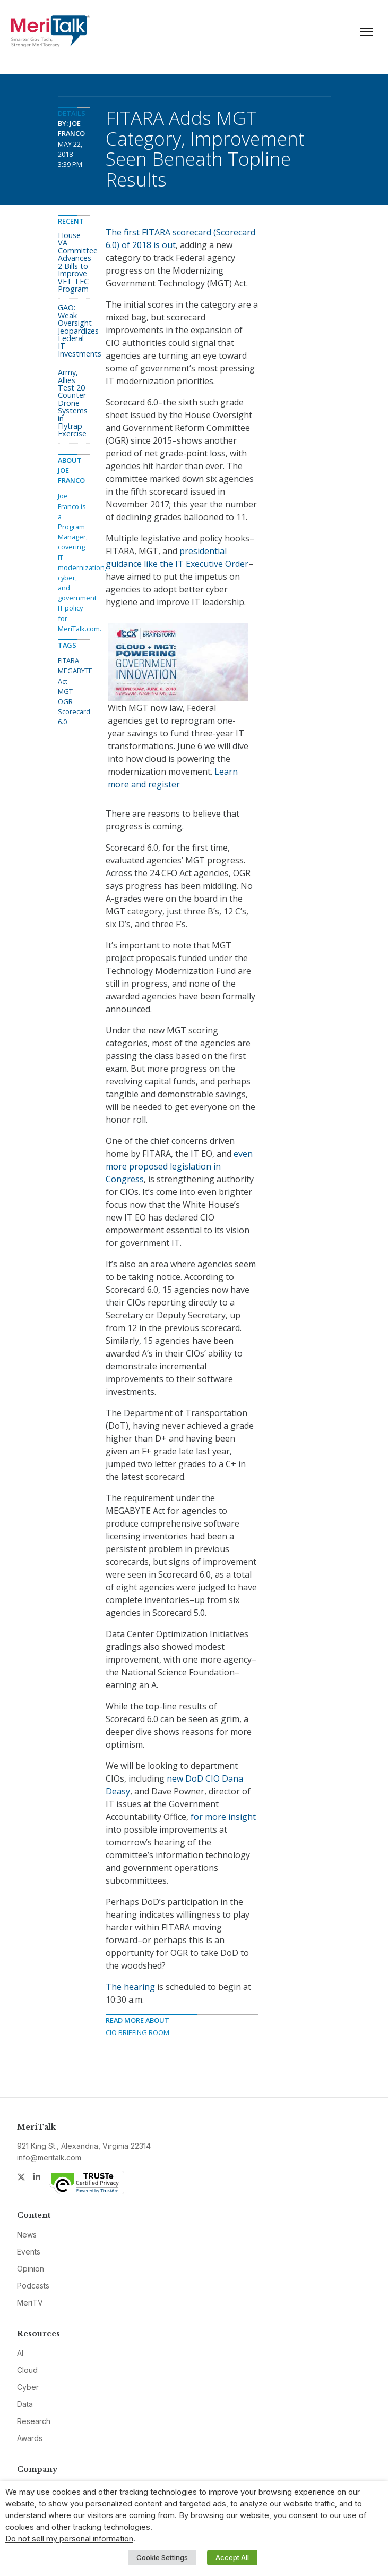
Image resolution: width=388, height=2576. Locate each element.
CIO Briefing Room (137, 2032)
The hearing (130, 1987)
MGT (65, 691)
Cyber (28, 2387)
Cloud (27, 2370)
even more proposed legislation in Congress (179, 1166)
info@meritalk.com (49, 2157)
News (27, 2234)
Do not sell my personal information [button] (69, 2539)
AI (20, 2353)
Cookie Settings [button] (162, 2557)
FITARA (68, 660)
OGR (65, 701)
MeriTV (30, 2302)
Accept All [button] (232, 2557)
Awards (29, 2438)
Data (25, 2404)
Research (33, 2421)
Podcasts (33, 2285)
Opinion (30, 2268)
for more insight (223, 1817)
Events (28, 2251)
